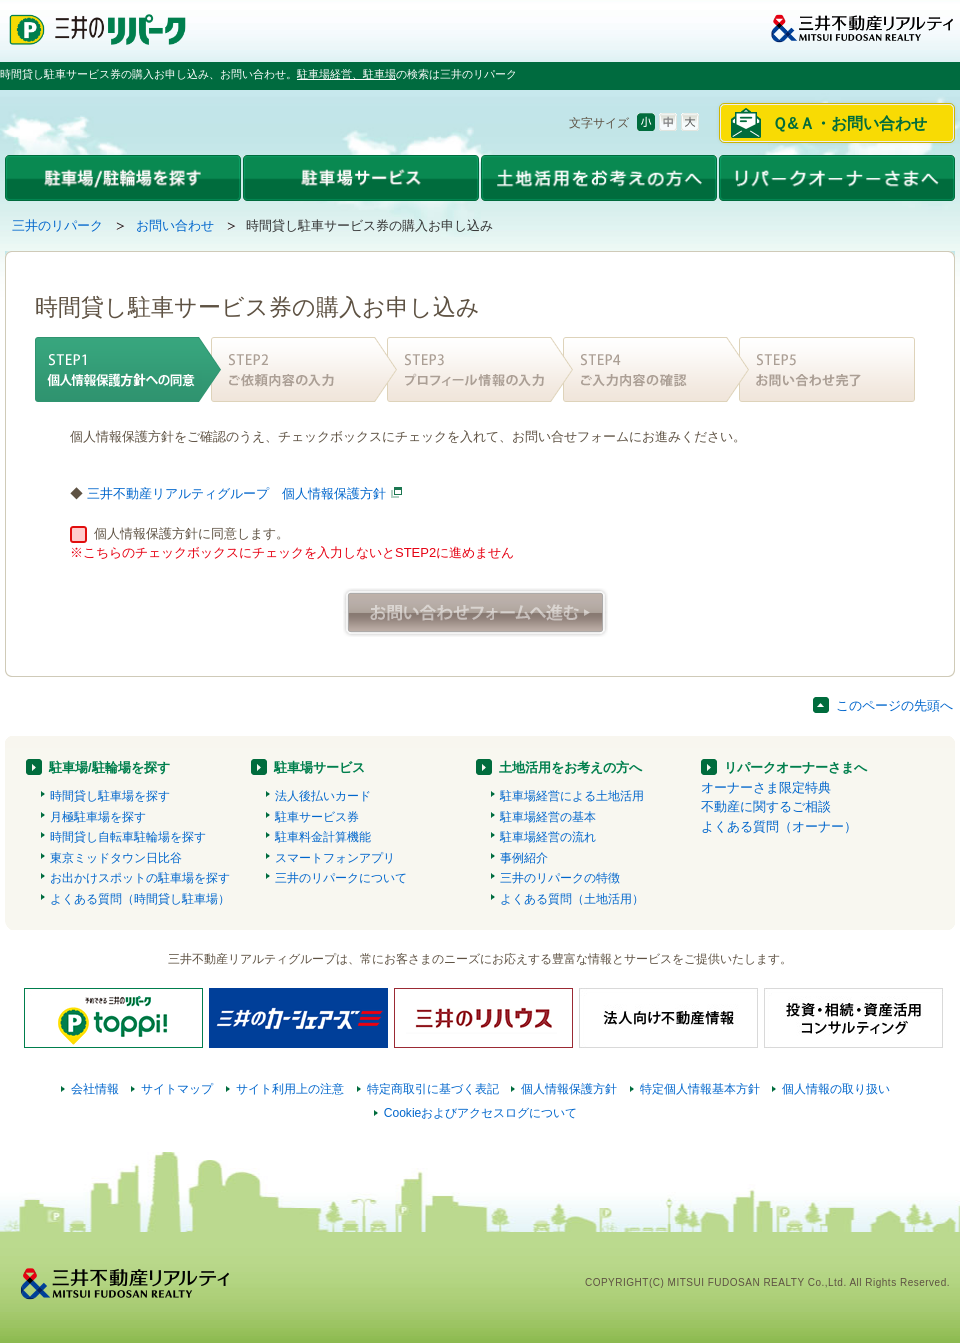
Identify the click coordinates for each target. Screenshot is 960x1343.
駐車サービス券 (317, 817)
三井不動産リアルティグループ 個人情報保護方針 (236, 493)
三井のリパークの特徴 (560, 878)
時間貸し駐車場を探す (110, 796)
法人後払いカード (323, 796)
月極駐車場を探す (98, 817)
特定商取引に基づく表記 (433, 1089)
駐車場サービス (319, 767)
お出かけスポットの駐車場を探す (140, 878)
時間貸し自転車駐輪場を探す (128, 837)
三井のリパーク (57, 225)
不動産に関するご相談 (766, 806)
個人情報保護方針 (569, 1089)
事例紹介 (524, 858)
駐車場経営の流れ (548, 837)
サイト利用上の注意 (290, 1089)
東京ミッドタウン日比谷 (116, 858)
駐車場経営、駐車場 (346, 74)
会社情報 (95, 1089)
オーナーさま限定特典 (766, 787)
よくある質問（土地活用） (572, 899)
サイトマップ (177, 1089)
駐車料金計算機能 (323, 837)
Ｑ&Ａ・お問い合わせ (849, 123)
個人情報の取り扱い (836, 1089)
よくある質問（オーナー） (779, 826)
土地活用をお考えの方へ (570, 767)
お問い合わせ (175, 225)
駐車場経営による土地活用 (572, 796)
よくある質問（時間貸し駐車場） (140, 899)
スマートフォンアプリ (335, 858)
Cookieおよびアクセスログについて (481, 1113)
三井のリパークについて (341, 878)
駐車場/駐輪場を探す (109, 767)
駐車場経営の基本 (548, 817)
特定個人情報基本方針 (700, 1089)
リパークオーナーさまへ (795, 767)
